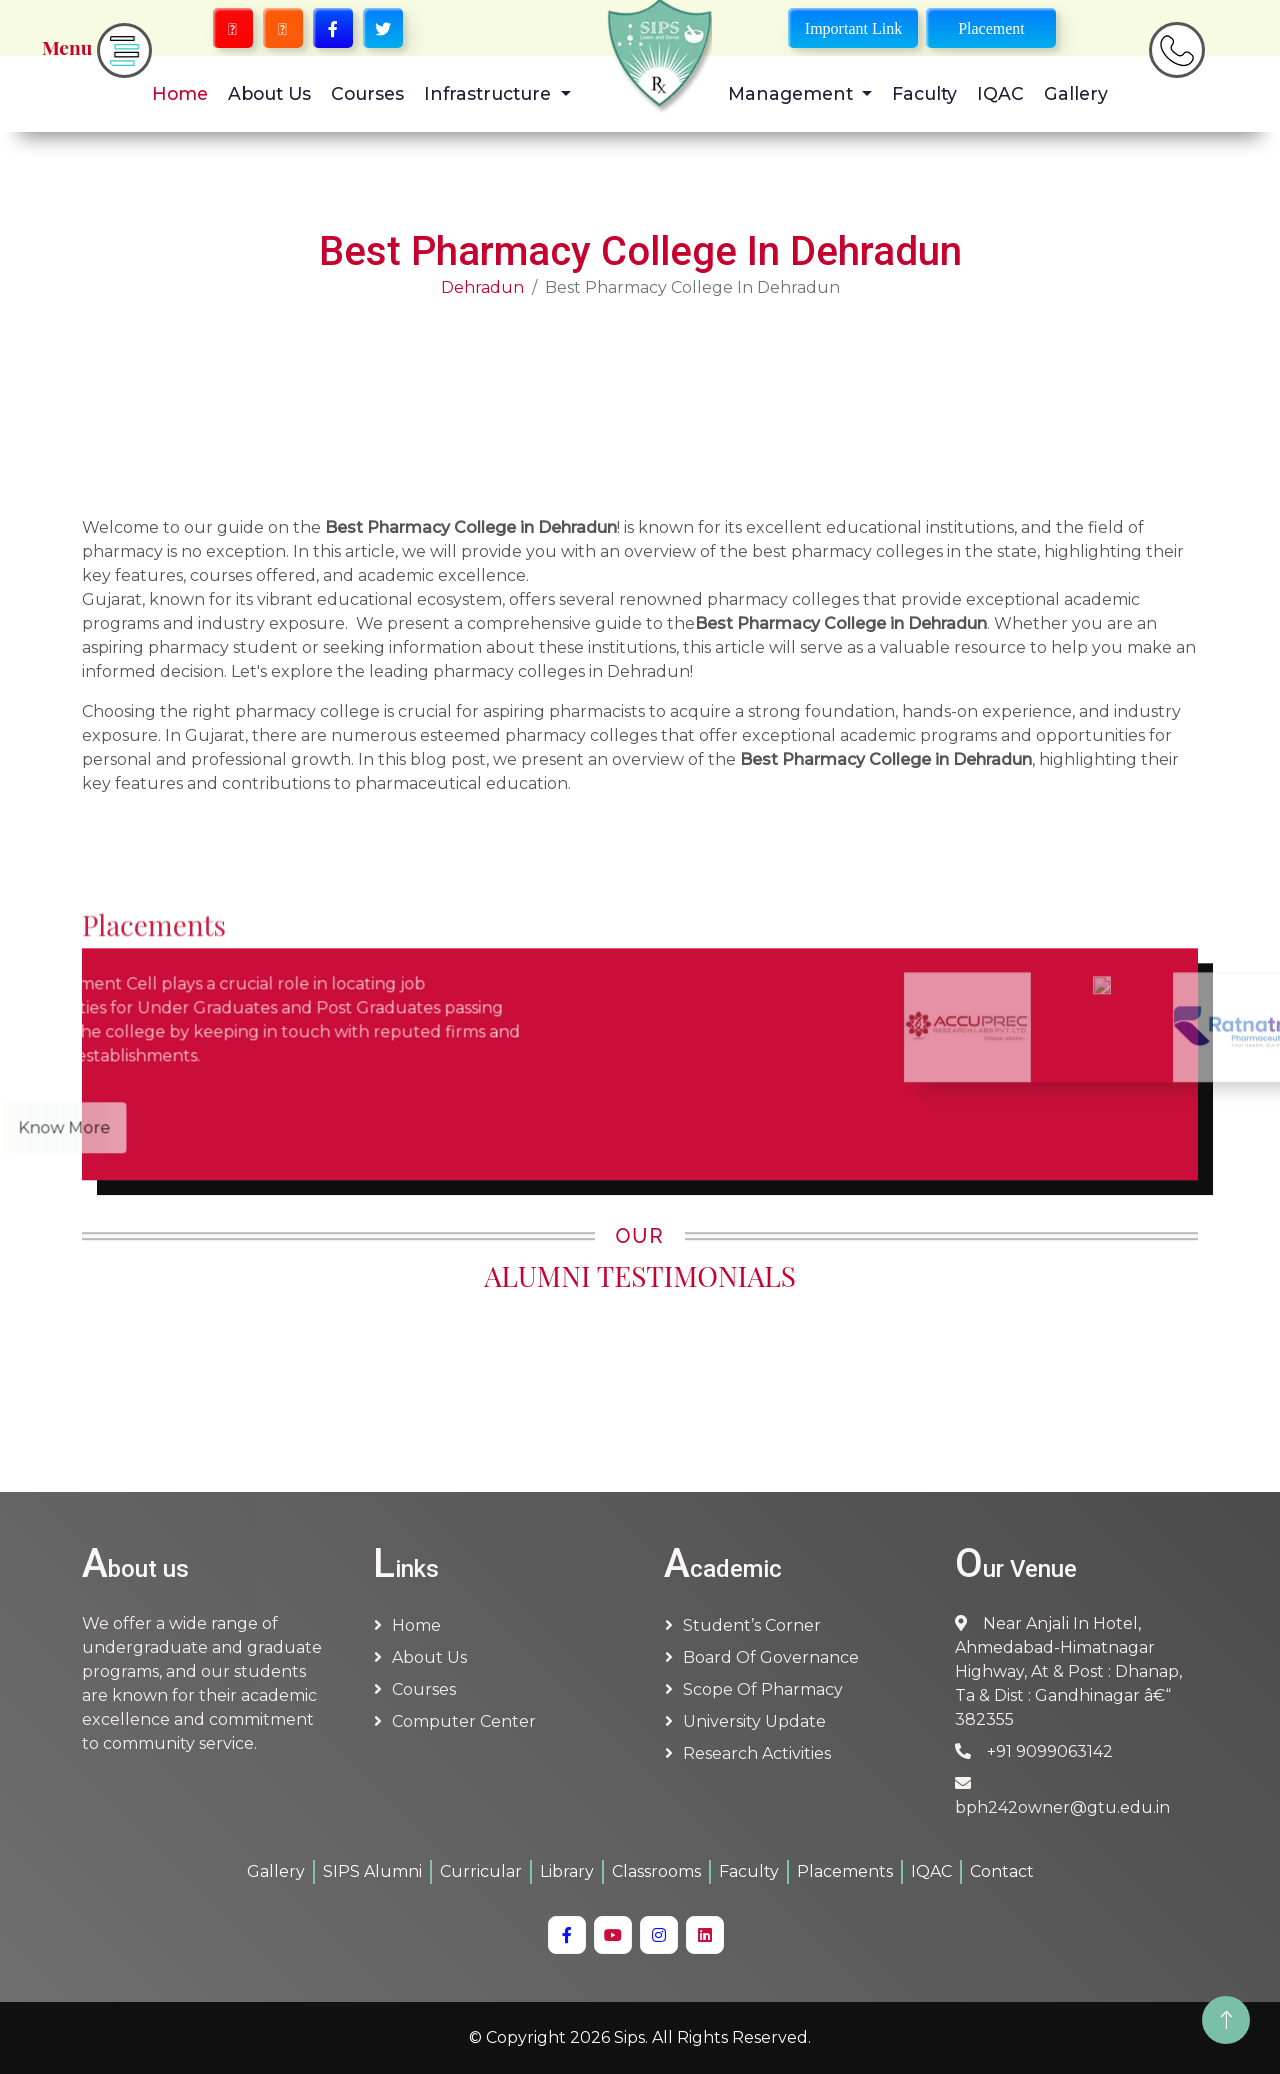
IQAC (1000, 93)
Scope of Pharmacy (763, 1689)
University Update (754, 1721)
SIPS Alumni (372, 1871)
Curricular (481, 1871)
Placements (845, 1871)
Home (180, 93)
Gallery (1076, 93)
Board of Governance (771, 1657)
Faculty (924, 93)
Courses (367, 93)
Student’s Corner (752, 1625)
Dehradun (482, 287)
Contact (1002, 1871)
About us (429, 1657)
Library (567, 1871)
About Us (269, 93)
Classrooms (656, 1871)
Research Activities (757, 1753)
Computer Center (464, 1721)
